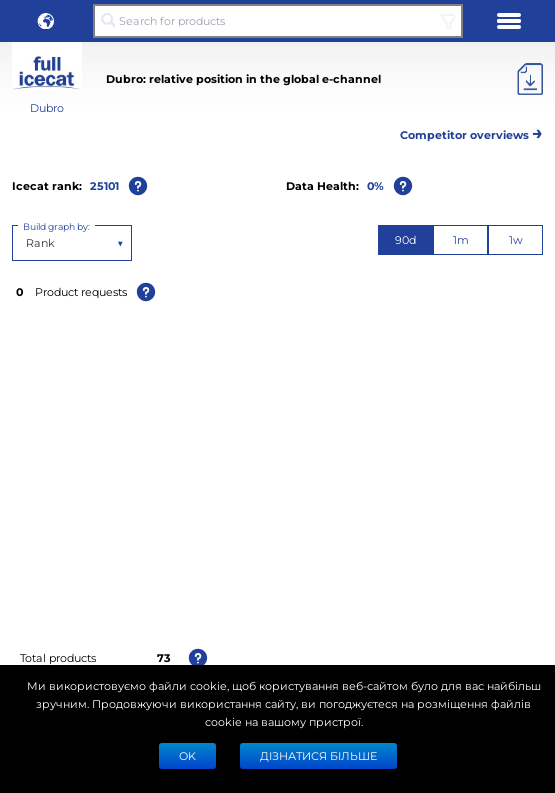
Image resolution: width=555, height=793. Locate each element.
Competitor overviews (471, 131)
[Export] (530, 79)
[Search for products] (277, 21)
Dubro (47, 107)
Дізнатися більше (318, 755)
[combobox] (27, 243)
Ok (187, 755)
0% (375, 185)
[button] (46, 21)
